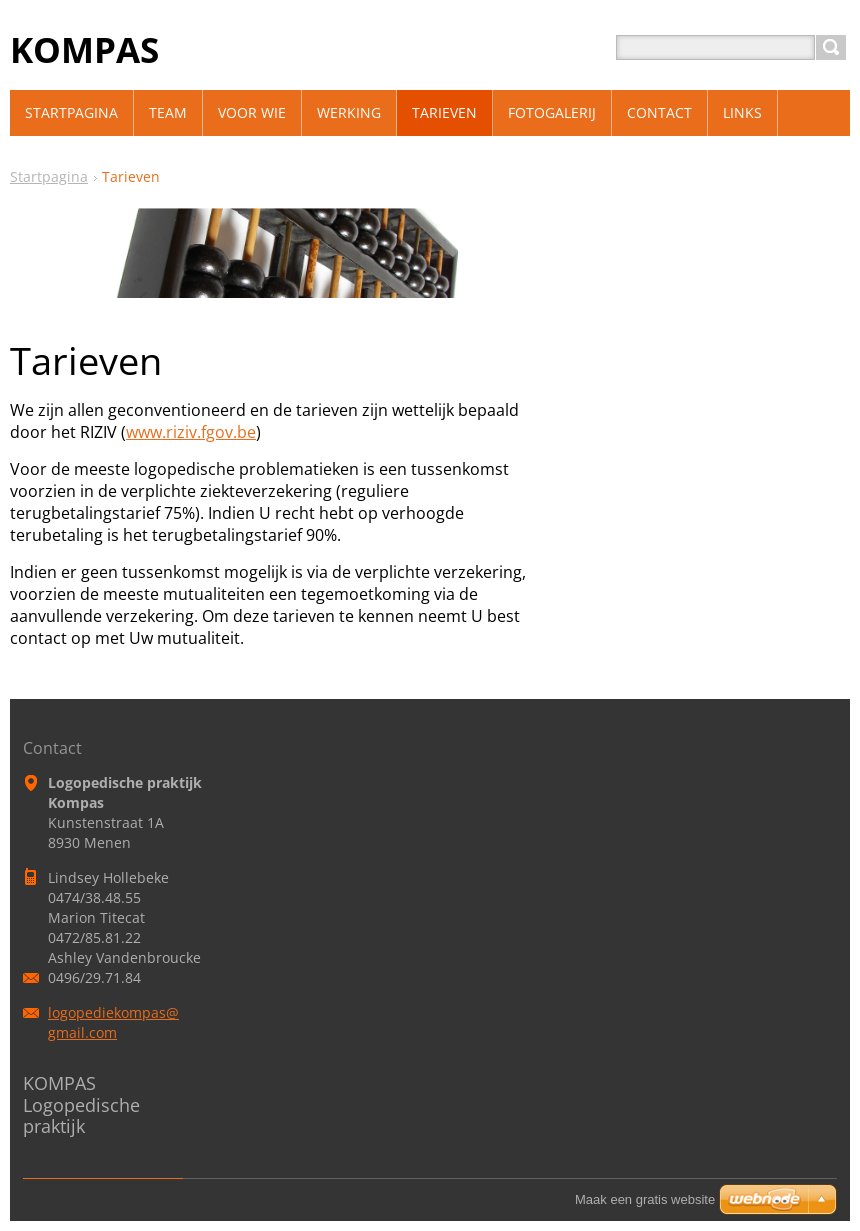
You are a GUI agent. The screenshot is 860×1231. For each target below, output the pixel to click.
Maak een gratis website (645, 1199)
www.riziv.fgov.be (191, 432)
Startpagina (49, 176)
